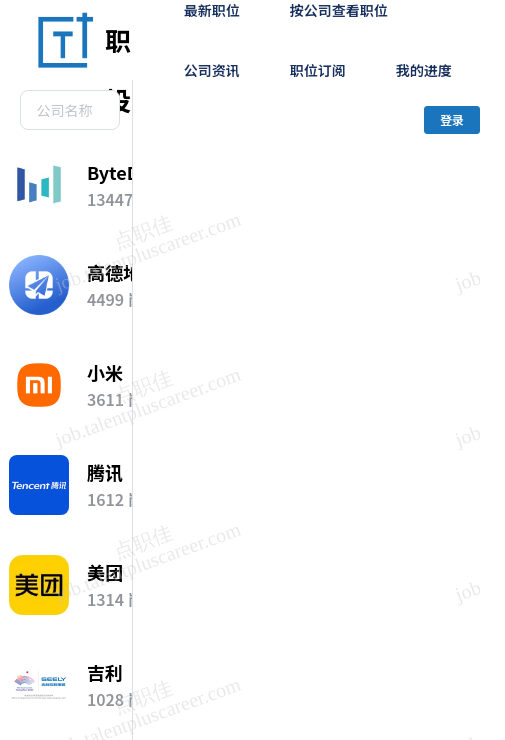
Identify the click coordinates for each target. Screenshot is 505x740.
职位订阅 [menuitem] (318, 70)
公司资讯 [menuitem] (212, 70)
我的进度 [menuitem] (424, 70)
